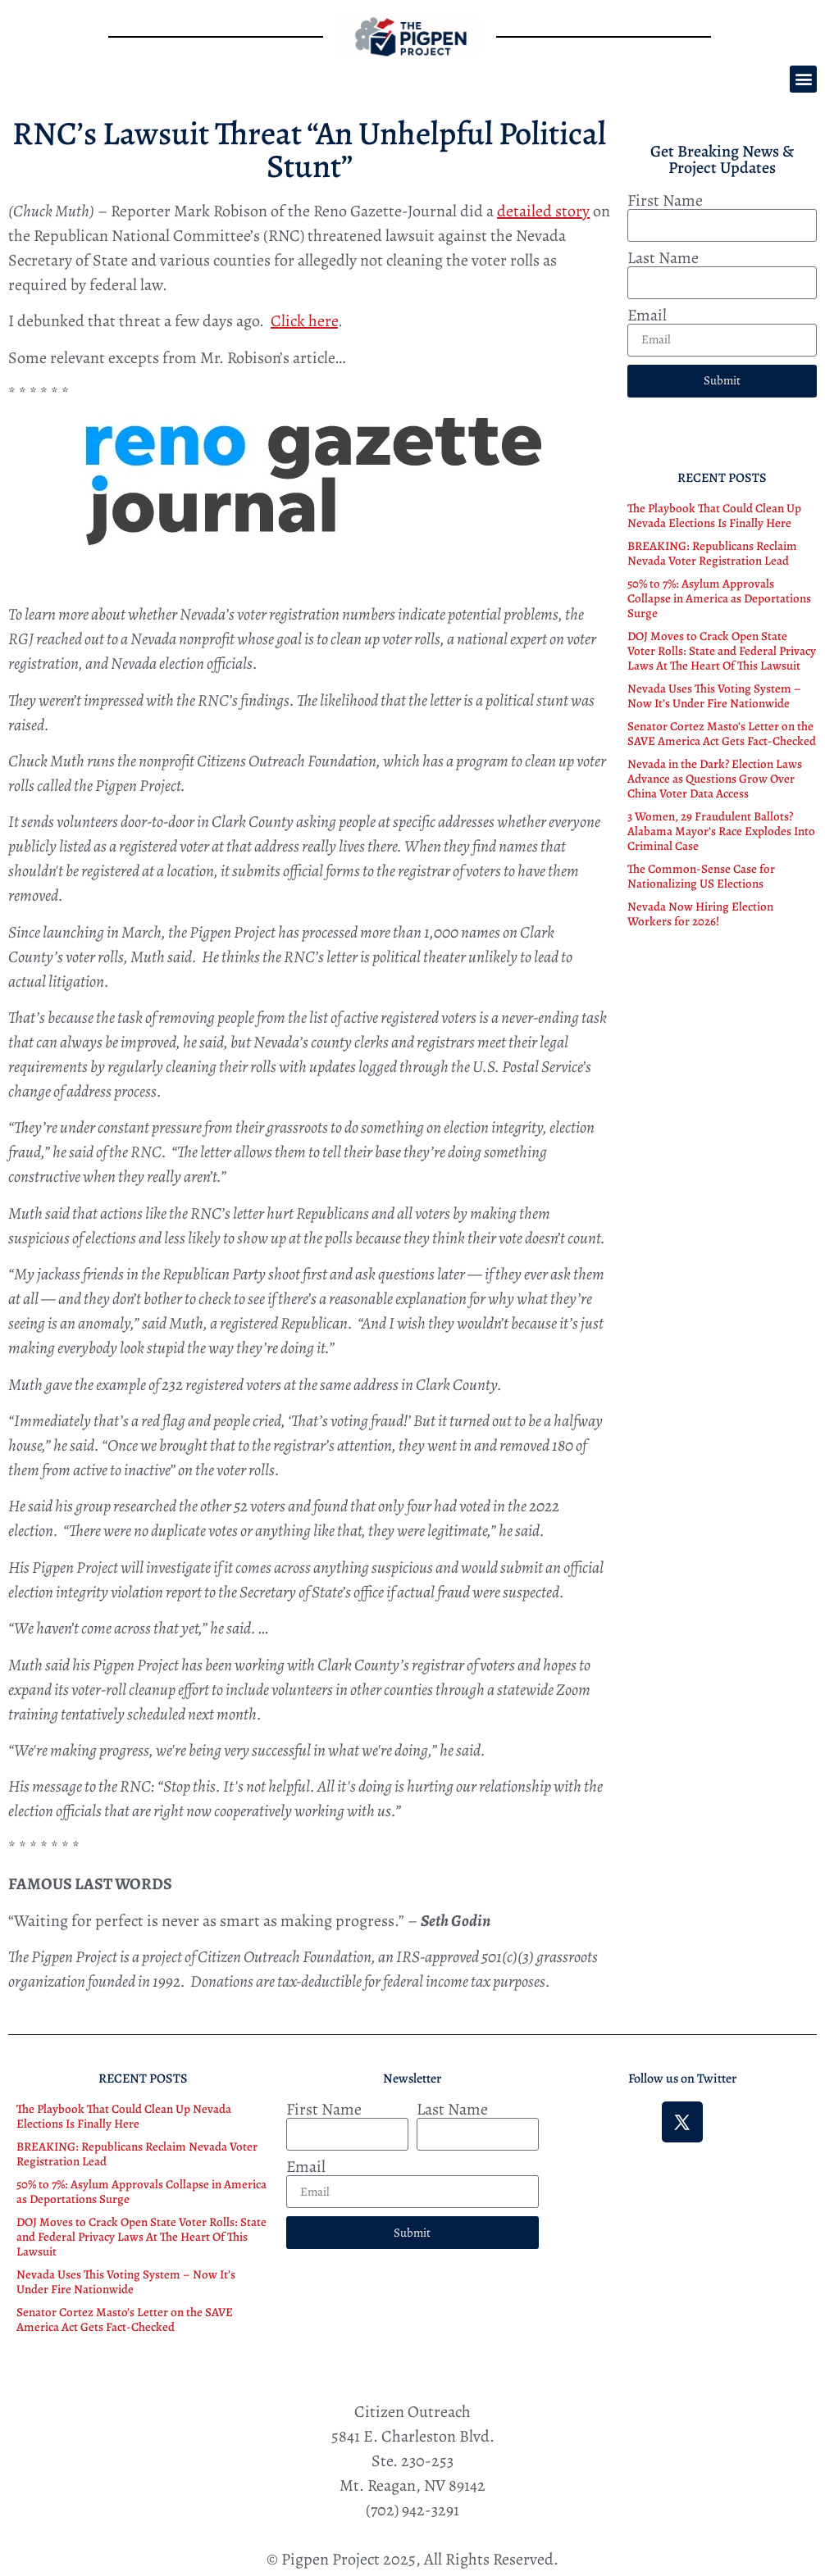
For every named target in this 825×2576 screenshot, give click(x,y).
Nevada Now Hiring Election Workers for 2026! (700, 913)
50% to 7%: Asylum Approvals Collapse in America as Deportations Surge (719, 598)
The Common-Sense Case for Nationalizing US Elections (701, 876)
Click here (304, 321)
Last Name (663, 258)
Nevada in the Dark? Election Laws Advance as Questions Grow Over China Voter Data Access (714, 779)
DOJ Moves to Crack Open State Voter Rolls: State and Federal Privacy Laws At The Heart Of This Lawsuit (721, 651)
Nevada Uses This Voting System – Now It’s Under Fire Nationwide (714, 695)
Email (647, 315)
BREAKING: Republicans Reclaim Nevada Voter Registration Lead (712, 553)
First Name (665, 201)
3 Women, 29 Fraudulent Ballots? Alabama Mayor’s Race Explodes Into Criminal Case (721, 831)
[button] (803, 79)
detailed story (543, 211)
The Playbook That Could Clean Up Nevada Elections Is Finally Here (714, 515)
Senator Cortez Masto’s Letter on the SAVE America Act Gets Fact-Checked (721, 733)
